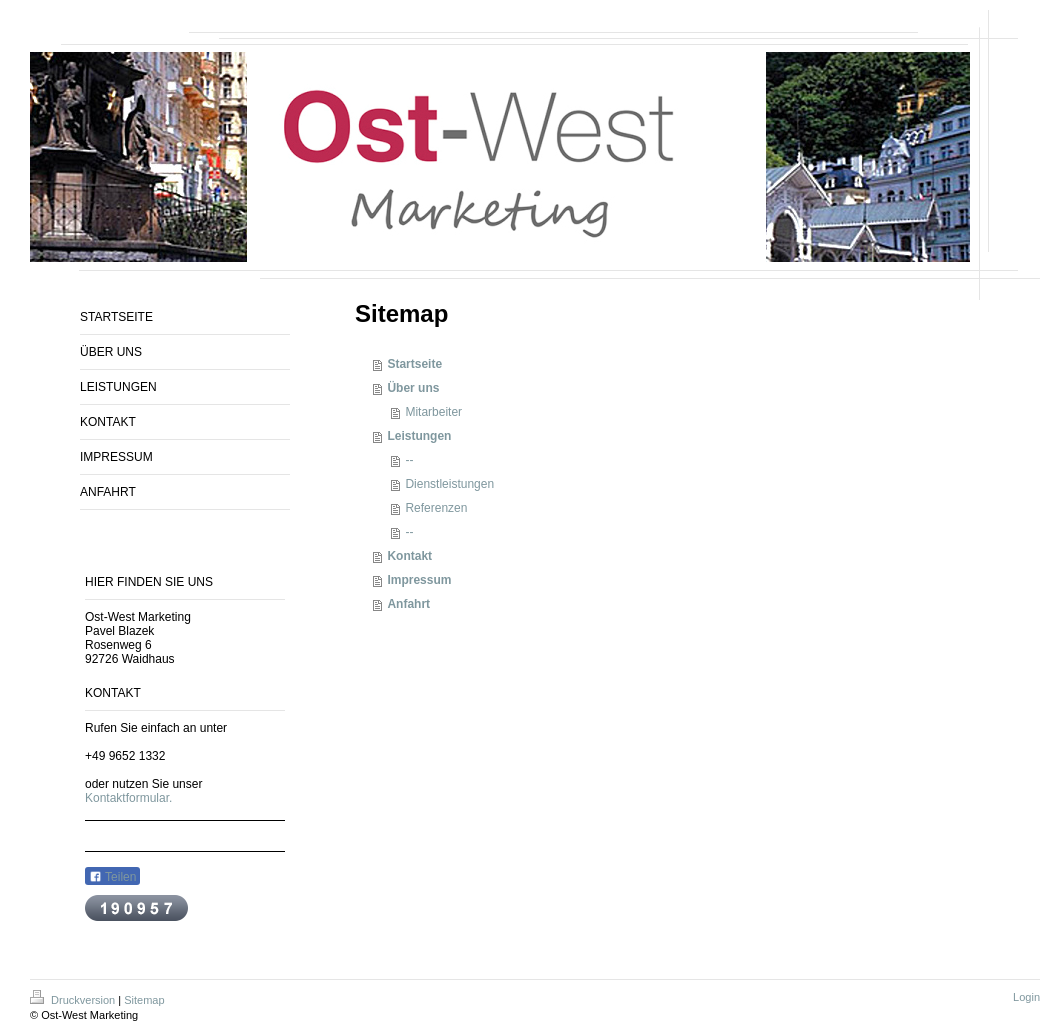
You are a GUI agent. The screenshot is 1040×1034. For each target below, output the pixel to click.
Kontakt (409, 556)
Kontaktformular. (128, 798)
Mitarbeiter (433, 412)
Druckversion (74, 1000)
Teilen (112, 877)
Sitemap (144, 1000)
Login (1026, 997)
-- (409, 460)
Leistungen (419, 436)
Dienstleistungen (449, 484)
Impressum (419, 580)
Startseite (414, 364)
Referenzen (436, 508)
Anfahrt (408, 604)
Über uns (413, 388)
